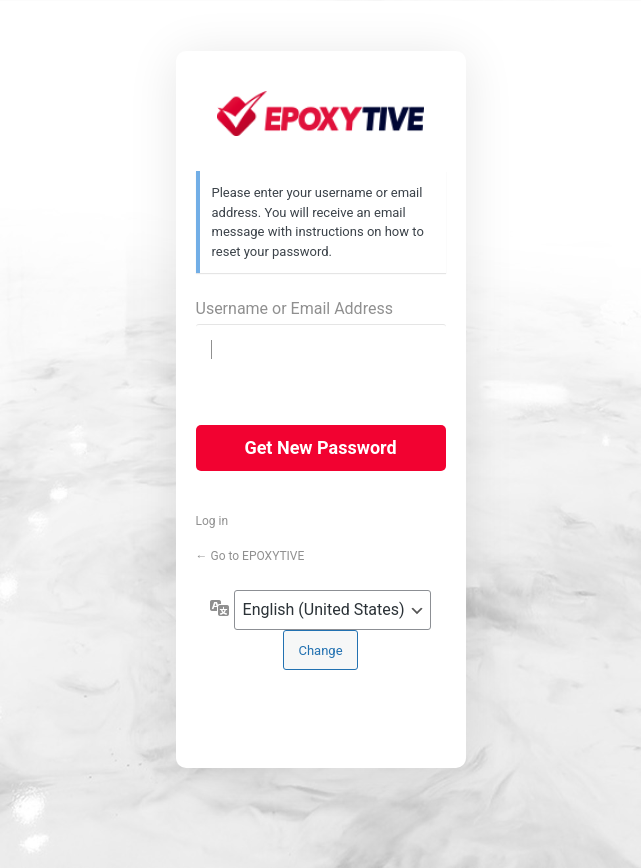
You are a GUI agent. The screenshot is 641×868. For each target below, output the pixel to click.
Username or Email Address (294, 308)
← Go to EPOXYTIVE (250, 556)
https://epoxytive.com (320, 119)
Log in (212, 521)
